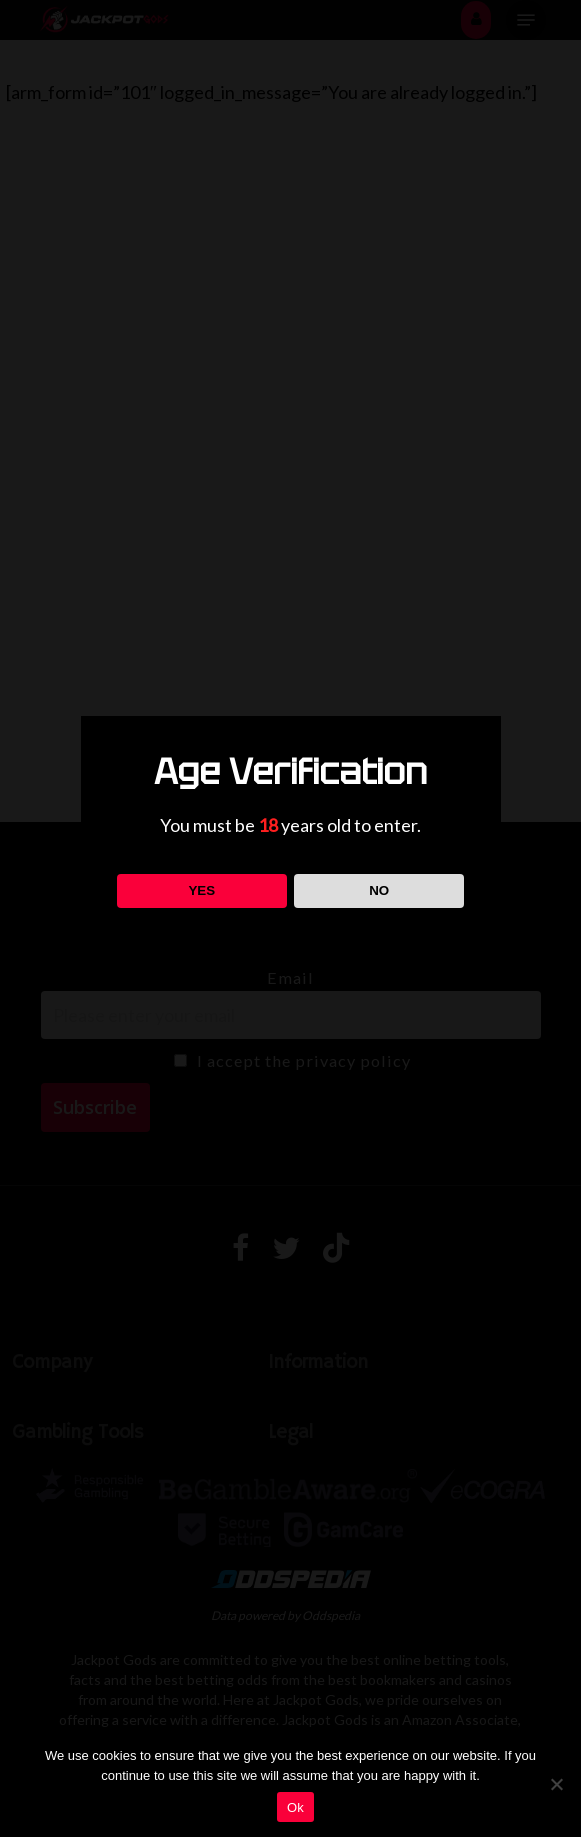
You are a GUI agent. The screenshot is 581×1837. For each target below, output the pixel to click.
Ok (295, 1807)
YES (201, 890)
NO (379, 890)
